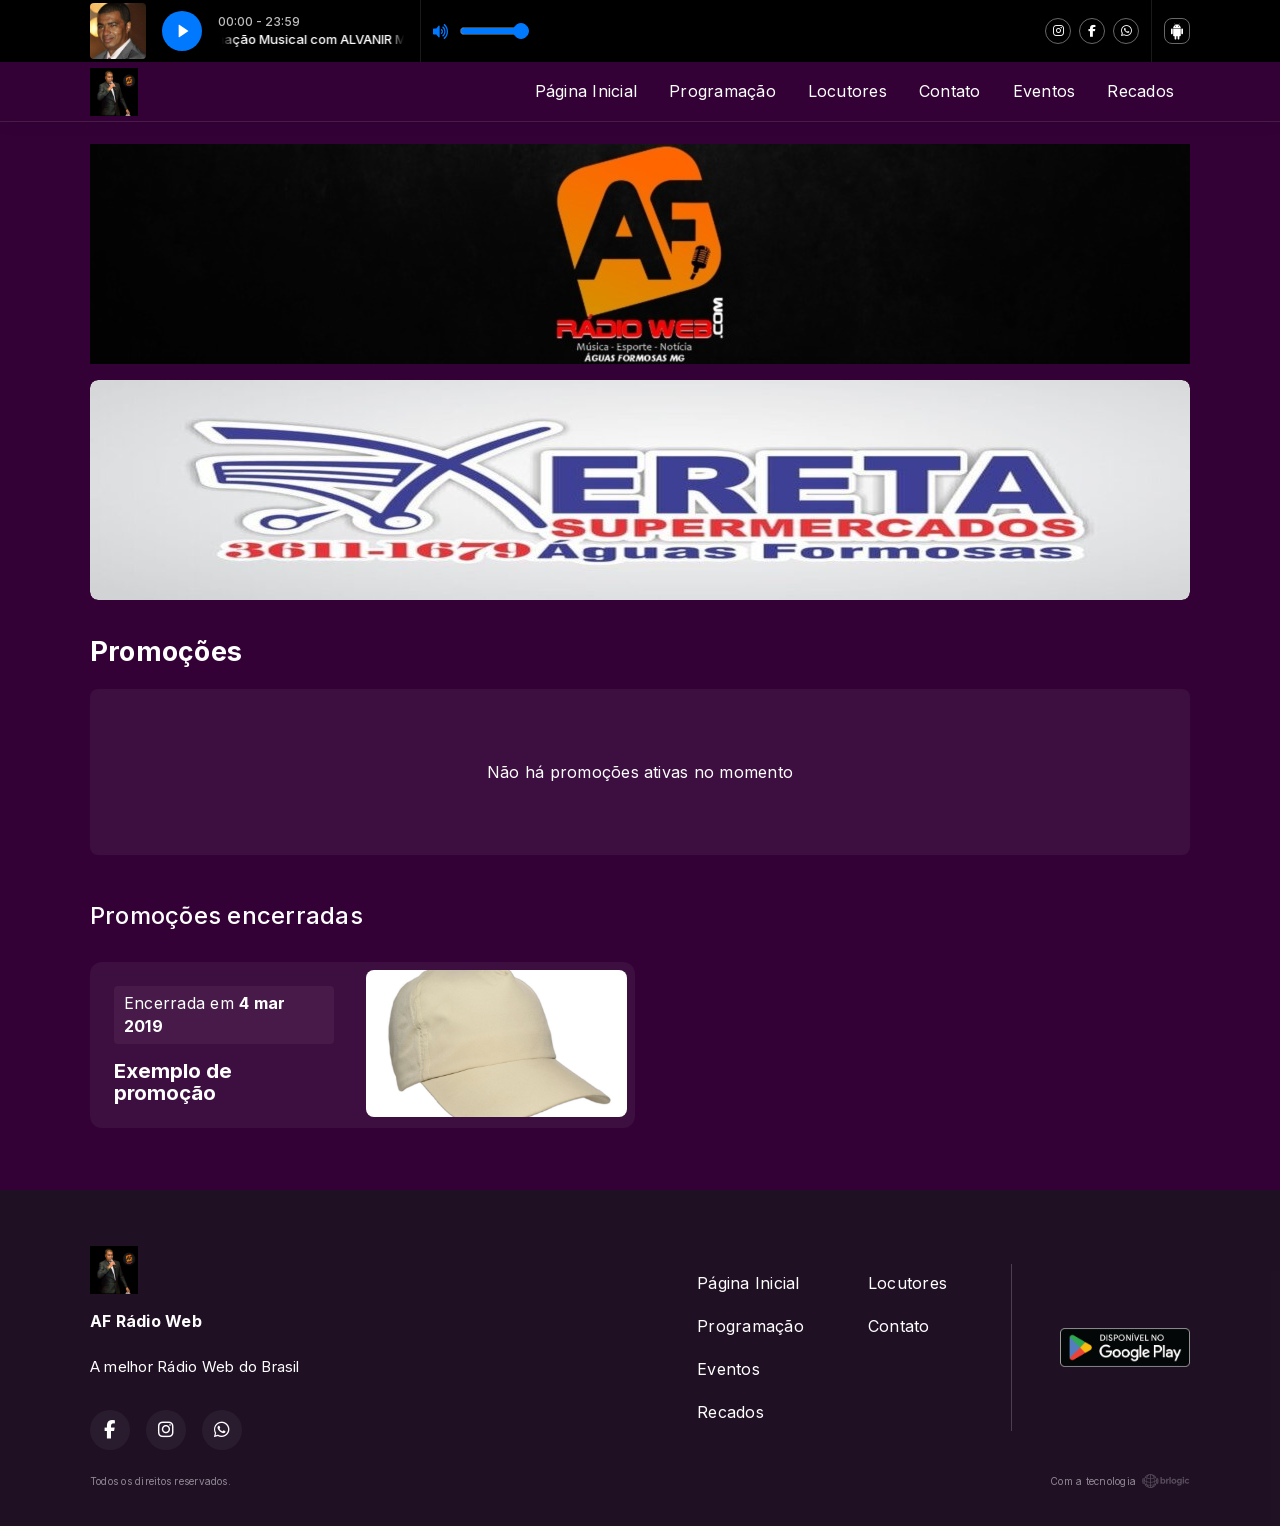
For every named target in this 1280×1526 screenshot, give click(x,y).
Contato (950, 91)
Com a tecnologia (1120, 1481)
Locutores (847, 91)
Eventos (1044, 91)
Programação (722, 91)
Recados (1140, 91)
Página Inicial (586, 91)
